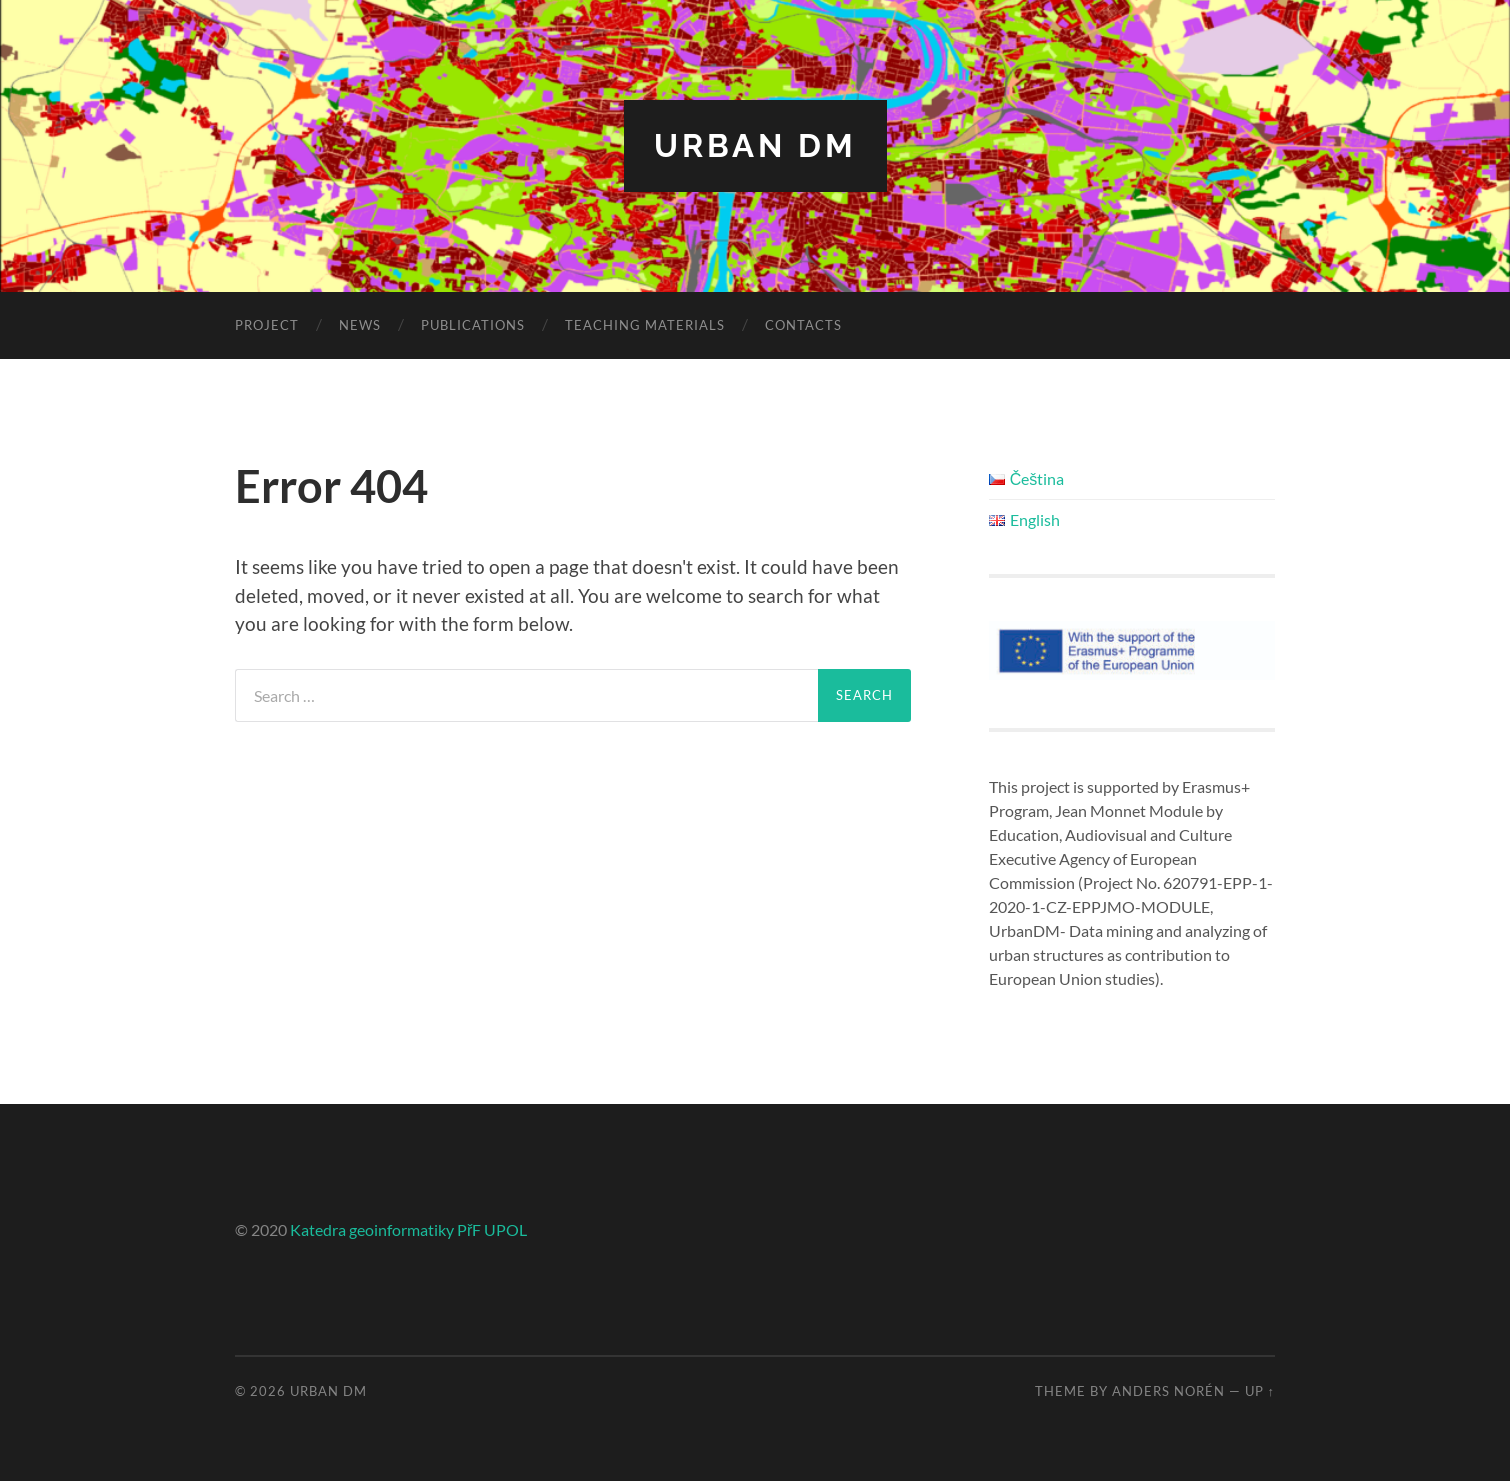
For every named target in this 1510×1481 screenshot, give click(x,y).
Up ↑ (1260, 1391)
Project (267, 325)
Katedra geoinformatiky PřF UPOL (408, 1229)
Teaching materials (645, 325)
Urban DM (755, 145)
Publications (473, 325)
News (360, 325)
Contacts (803, 325)
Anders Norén (1168, 1391)
